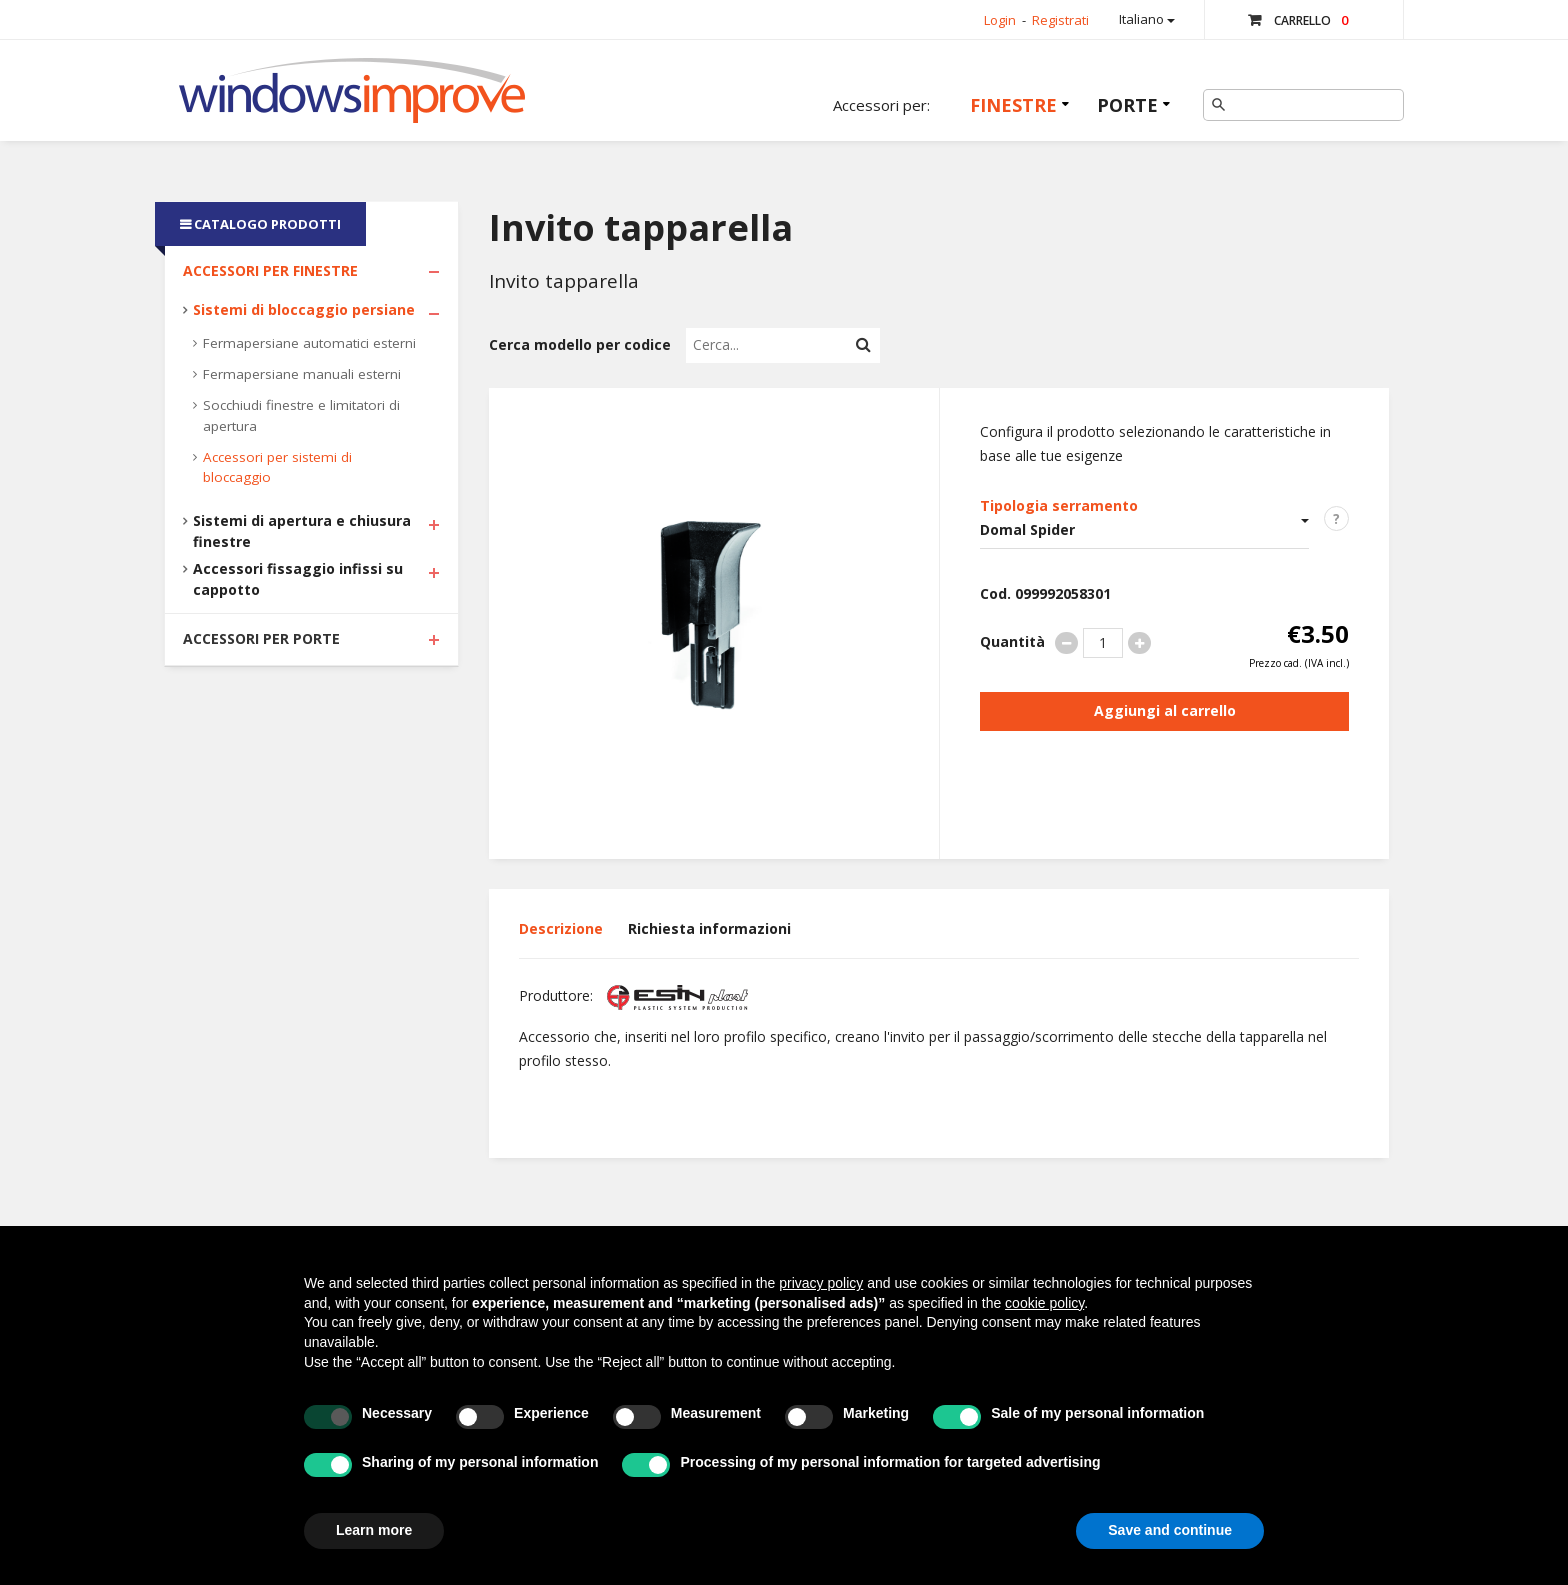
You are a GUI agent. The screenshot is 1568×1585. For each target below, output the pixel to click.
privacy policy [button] (821, 1283)
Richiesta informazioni (709, 928)
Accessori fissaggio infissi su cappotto (298, 579)
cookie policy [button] (1044, 1303)
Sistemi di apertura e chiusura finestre (302, 531)
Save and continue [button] (1170, 1530)
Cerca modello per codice (580, 344)
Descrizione (561, 928)
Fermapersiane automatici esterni (309, 343)
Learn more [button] (374, 1530)
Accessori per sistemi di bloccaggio (277, 467)
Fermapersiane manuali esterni (302, 374)
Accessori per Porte (261, 638)
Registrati (1060, 20)
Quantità (1012, 641)
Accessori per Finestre (270, 270)
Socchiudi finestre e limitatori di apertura (301, 415)
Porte (1127, 105)
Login (1000, 20)
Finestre (1013, 105)
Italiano (1147, 19)
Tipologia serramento (1059, 505)
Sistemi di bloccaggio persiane (304, 309)
